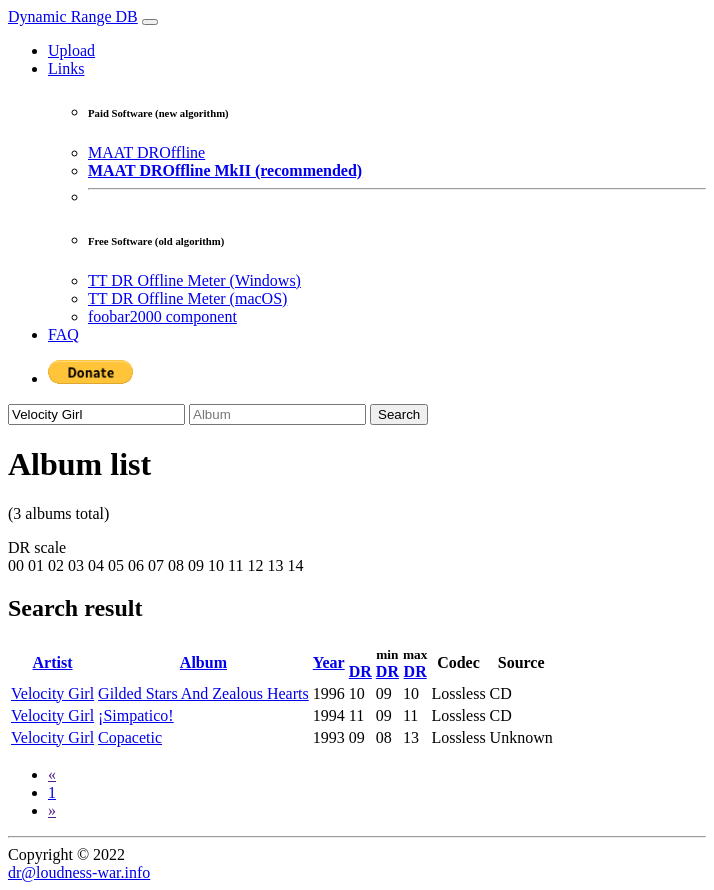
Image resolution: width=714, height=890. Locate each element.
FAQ (63, 334)
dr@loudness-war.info (79, 872)
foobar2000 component (162, 316)
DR (360, 671)
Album (203, 662)
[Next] (52, 810)
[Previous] (52, 774)
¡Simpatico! (136, 715)
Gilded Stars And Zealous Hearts (203, 693)
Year (329, 662)
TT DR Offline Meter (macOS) (187, 298)
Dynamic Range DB (73, 16)
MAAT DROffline (146, 152)
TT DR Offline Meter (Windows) (194, 280)
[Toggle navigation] (150, 22)
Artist (53, 662)
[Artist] (96, 414)
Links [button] (66, 68)
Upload (71, 50)
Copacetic (130, 737)
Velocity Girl (52, 693)
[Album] (277, 414)
